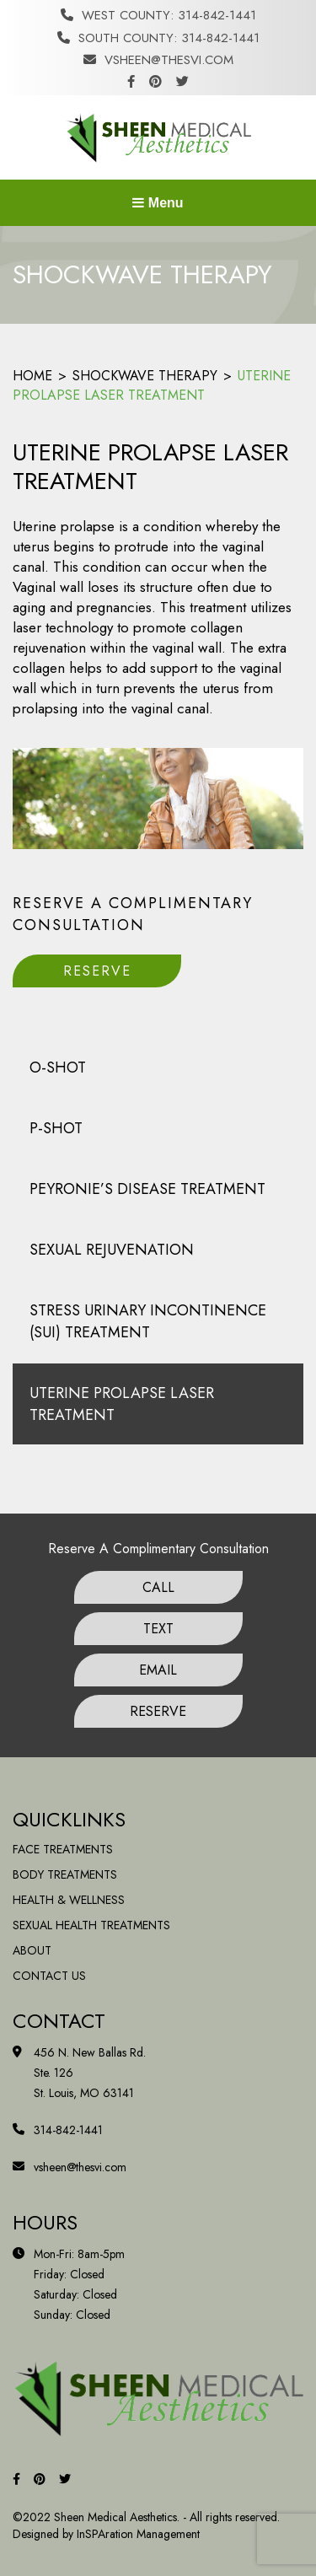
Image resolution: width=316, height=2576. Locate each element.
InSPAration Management (138, 2533)
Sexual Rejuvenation (111, 1250)
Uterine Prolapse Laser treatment (121, 1404)
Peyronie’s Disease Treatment (147, 1189)
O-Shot (57, 1067)
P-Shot (56, 1128)
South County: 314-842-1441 (158, 38)
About (32, 1950)
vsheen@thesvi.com (158, 60)
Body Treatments (65, 1874)
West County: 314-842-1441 (158, 15)
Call (158, 1587)
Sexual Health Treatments (91, 1925)
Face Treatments (63, 1849)
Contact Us (49, 1975)
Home (32, 375)
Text (158, 1628)
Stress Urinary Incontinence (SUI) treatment (147, 1321)
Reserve (97, 971)
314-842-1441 (68, 2130)
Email (158, 1670)
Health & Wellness (69, 1899)
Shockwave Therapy (144, 375)
